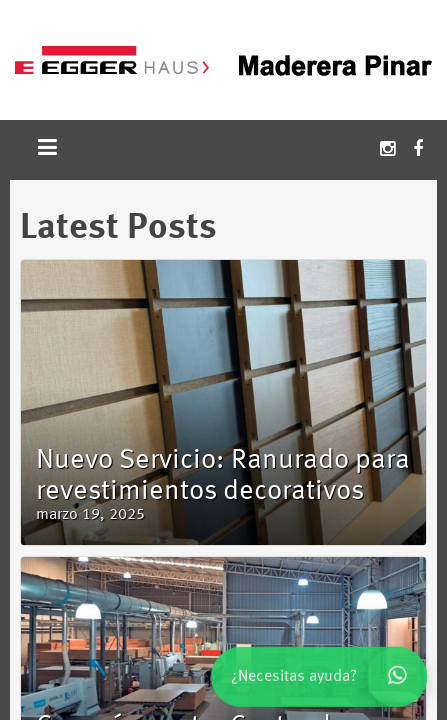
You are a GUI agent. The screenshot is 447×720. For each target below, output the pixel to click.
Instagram (387, 150)
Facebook (418, 150)
